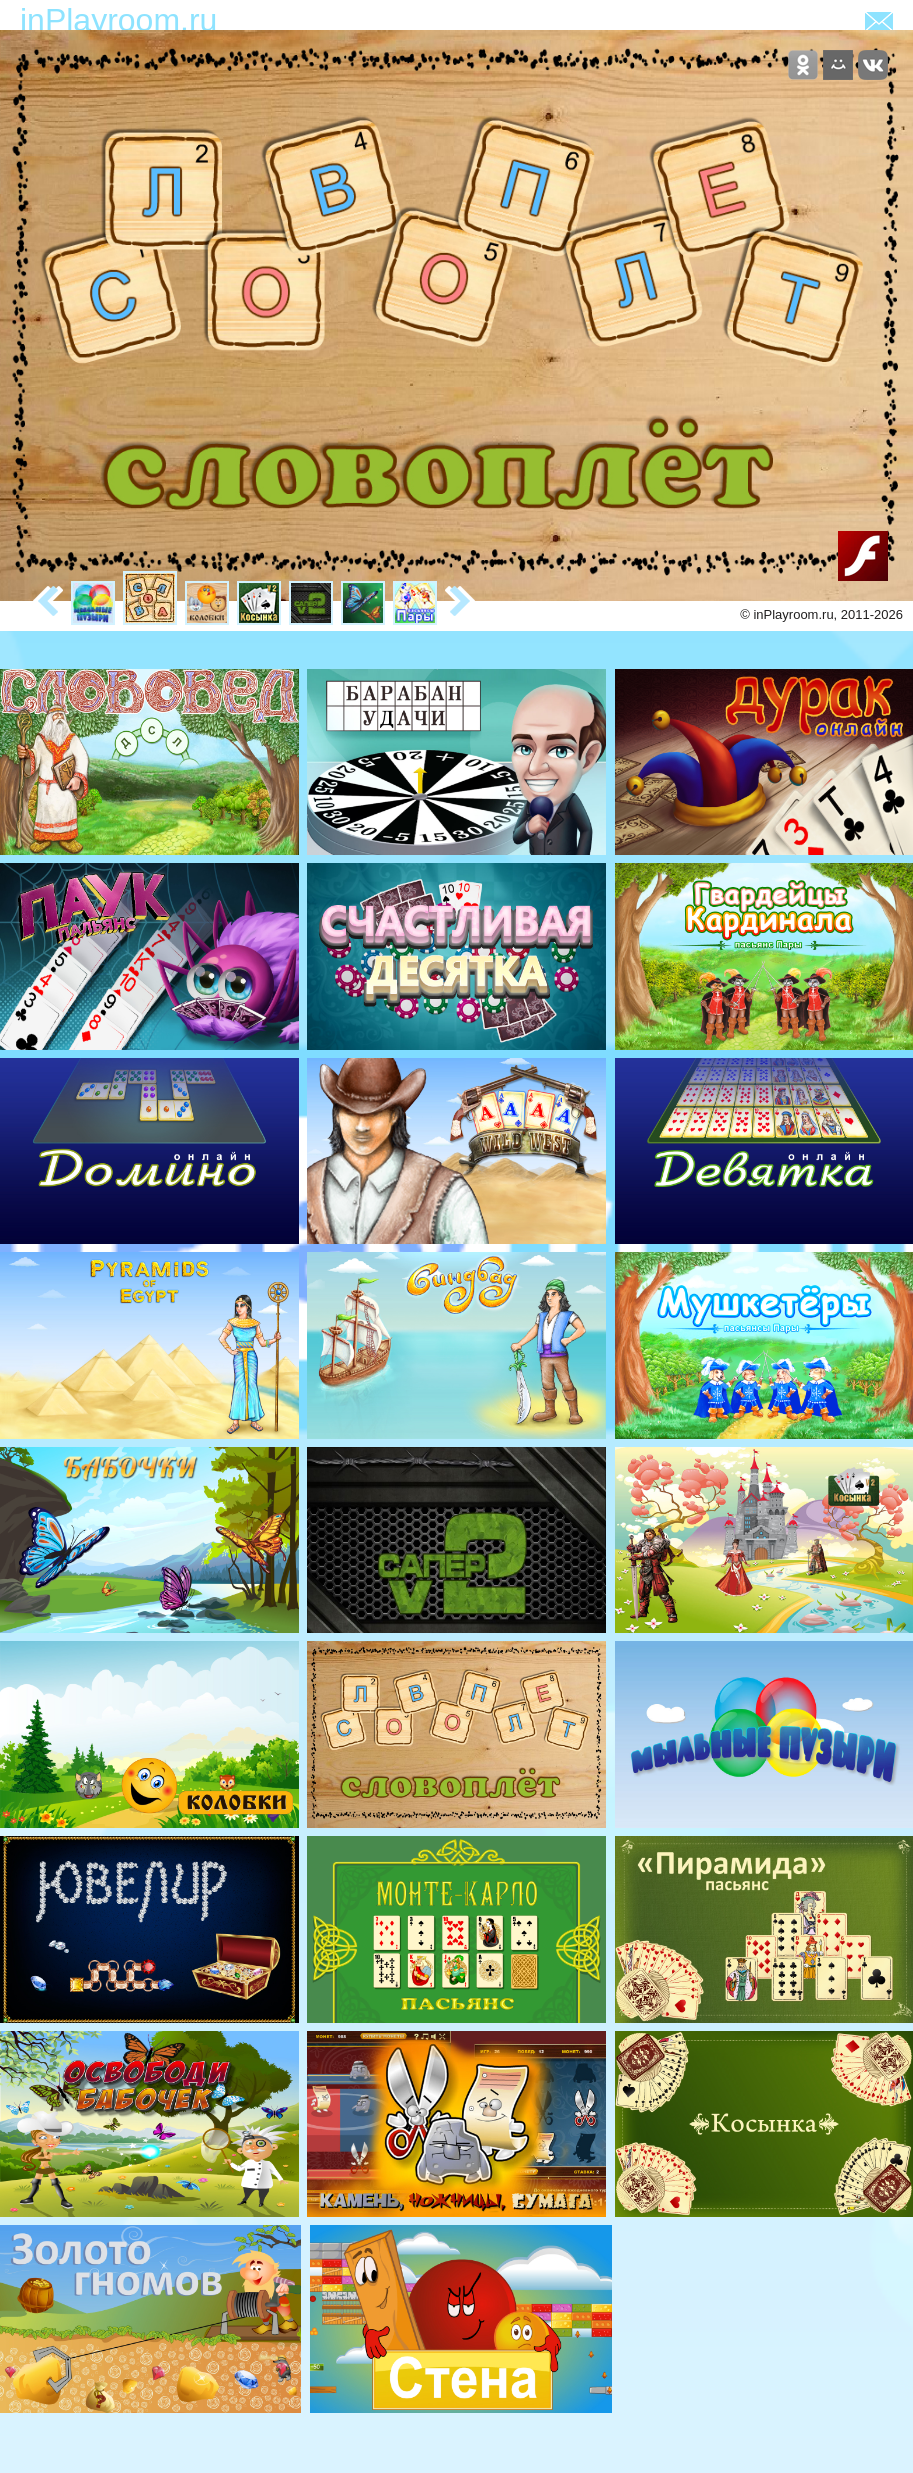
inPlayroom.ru (118, 20)
